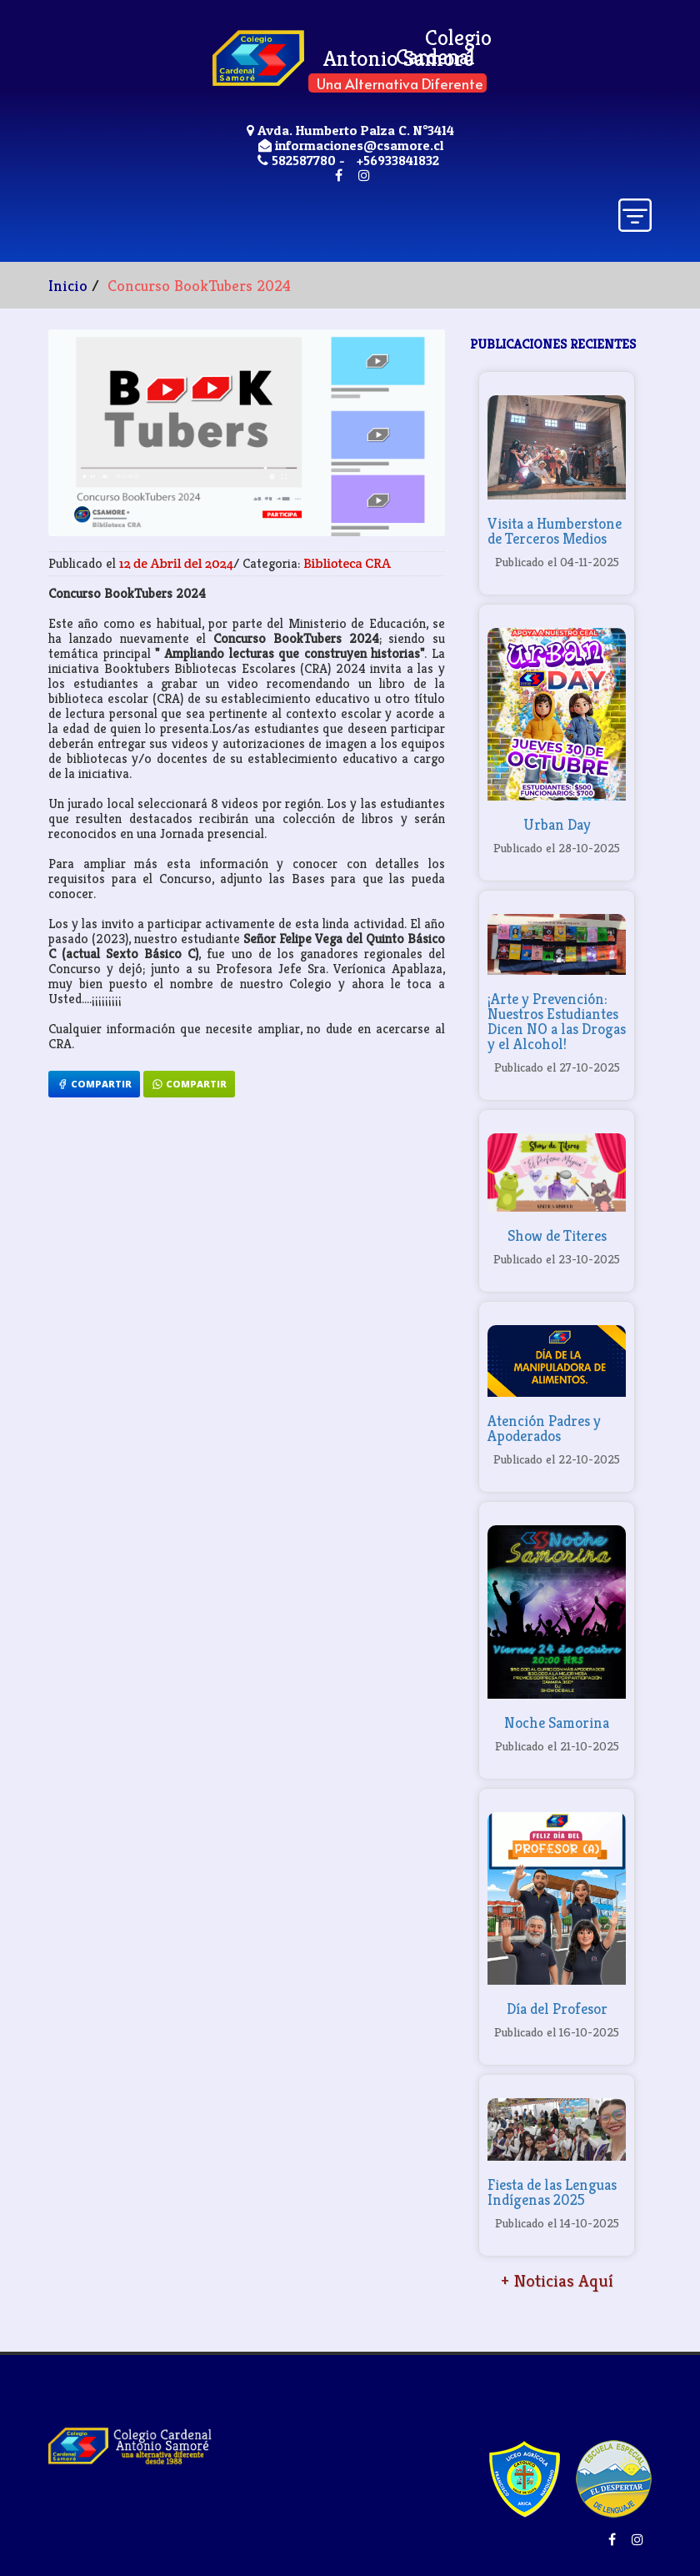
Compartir (94, 1083)
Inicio (68, 285)
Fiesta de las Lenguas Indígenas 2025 (552, 2192)
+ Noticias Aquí (557, 2281)
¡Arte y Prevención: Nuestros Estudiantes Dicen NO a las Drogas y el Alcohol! (557, 1021)
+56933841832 (398, 160)
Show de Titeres (557, 1235)
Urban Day (557, 824)
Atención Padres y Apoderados (544, 1428)
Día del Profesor (557, 2008)
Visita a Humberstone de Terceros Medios (555, 531)
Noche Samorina (556, 1722)
